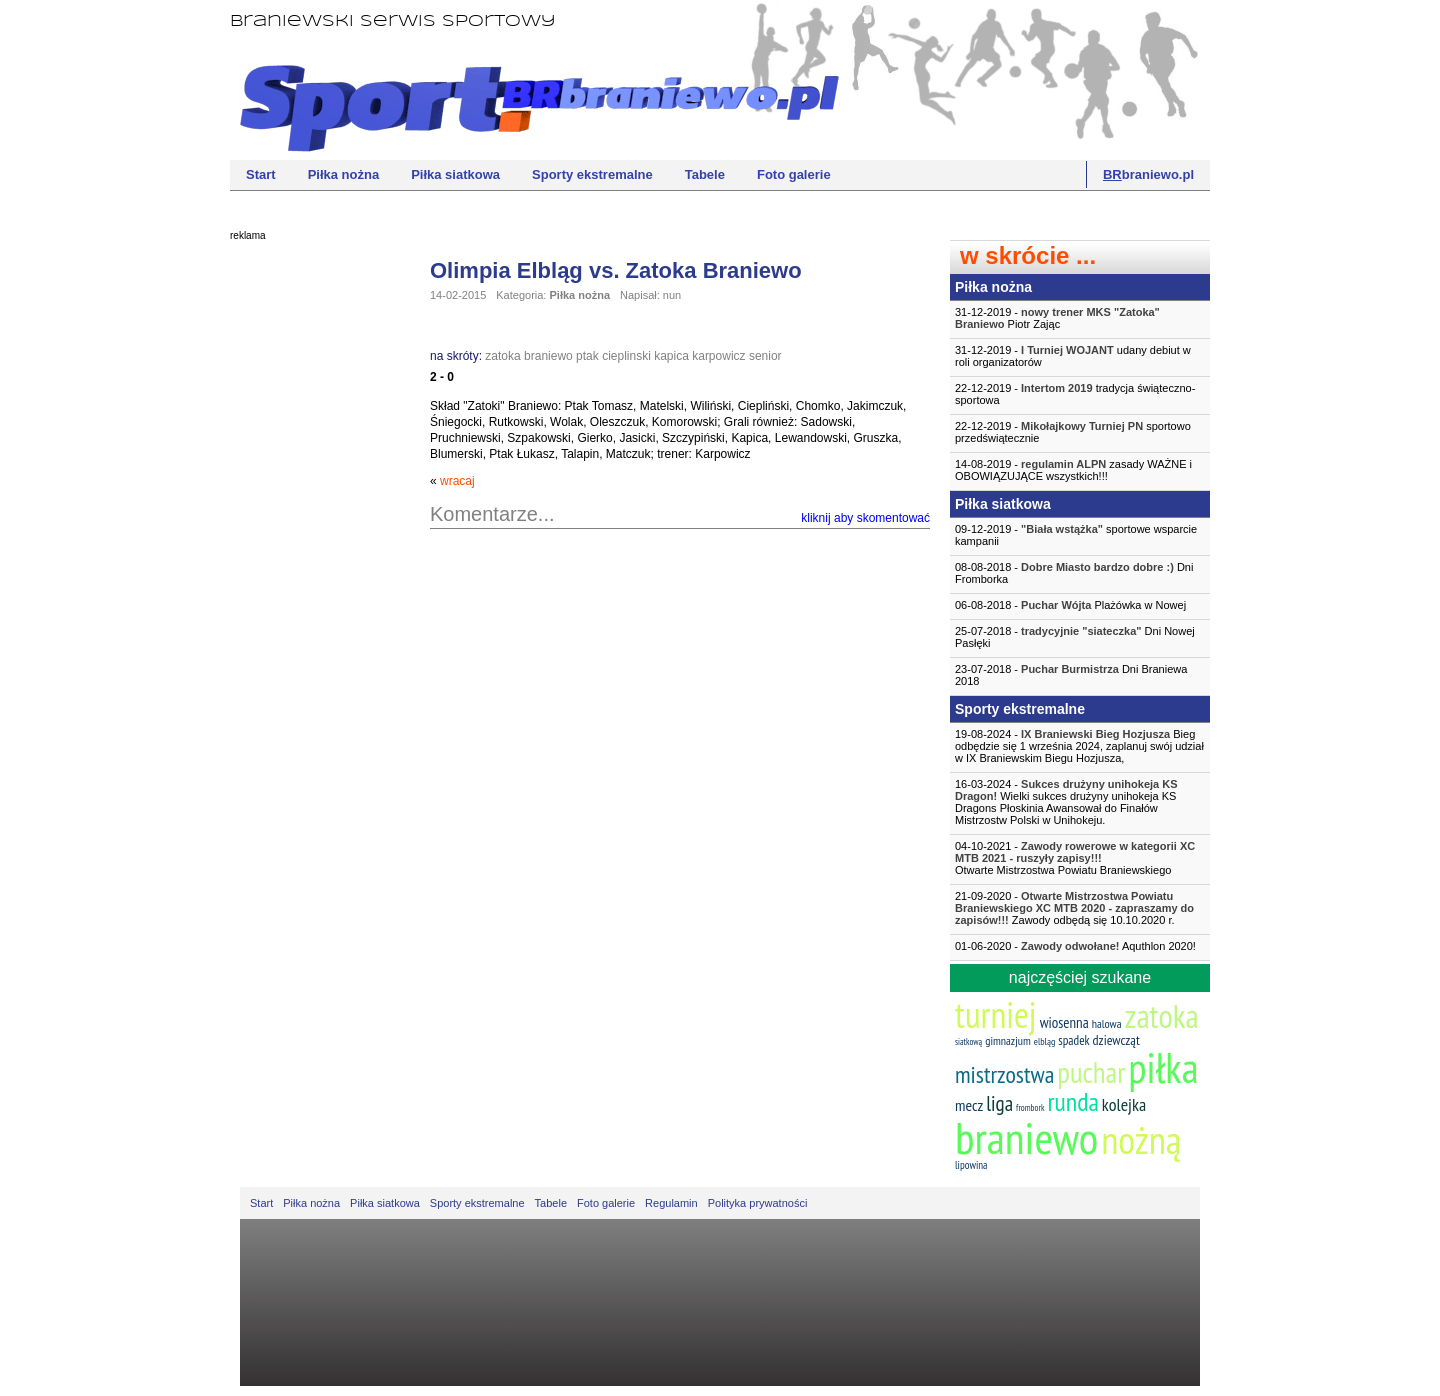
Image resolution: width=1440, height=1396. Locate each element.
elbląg (1044, 1041)
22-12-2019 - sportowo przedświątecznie (1073, 432)
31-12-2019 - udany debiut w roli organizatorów (1073, 356)
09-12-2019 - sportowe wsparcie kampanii (1076, 535)
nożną (1141, 1139)
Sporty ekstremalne (592, 174)
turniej (996, 1014)
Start (261, 174)
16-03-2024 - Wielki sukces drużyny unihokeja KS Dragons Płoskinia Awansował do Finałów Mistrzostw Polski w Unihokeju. (1066, 802)
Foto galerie (794, 174)
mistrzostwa (1004, 1074)
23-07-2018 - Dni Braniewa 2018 (1071, 675)
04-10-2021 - (1080, 858)
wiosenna (1064, 1022)
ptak (587, 356)
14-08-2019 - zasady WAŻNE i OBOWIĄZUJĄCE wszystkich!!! (1073, 470)
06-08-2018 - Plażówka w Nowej (1070, 605)
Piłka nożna (344, 174)
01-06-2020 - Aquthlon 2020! (1075, 946)
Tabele (705, 174)
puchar (1091, 1072)
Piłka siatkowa (455, 174)
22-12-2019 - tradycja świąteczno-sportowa (1075, 394)
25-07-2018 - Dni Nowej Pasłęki (1075, 637)
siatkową (968, 1041)
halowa (1107, 1023)
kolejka (1124, 1104)
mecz (969, 1105)
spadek (1073, 1040)
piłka (1163, 1067)
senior (765, 356)
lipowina (971, 1165)
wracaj (457, 481)
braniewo (548, 356)
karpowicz (718, 356)
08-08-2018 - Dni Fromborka (1074, 573)
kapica (671, 356)
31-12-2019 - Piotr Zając (1057, 318)
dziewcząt (1116, 1040)
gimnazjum (1008, 1040)
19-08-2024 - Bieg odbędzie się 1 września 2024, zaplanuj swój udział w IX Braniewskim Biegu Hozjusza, (1079, 746)
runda (1072, 1101)
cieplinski (626, 356)
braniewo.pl (1148, 174)
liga (999, 1103)
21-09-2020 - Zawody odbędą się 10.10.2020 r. (1074, 908)
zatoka (502, 356)
